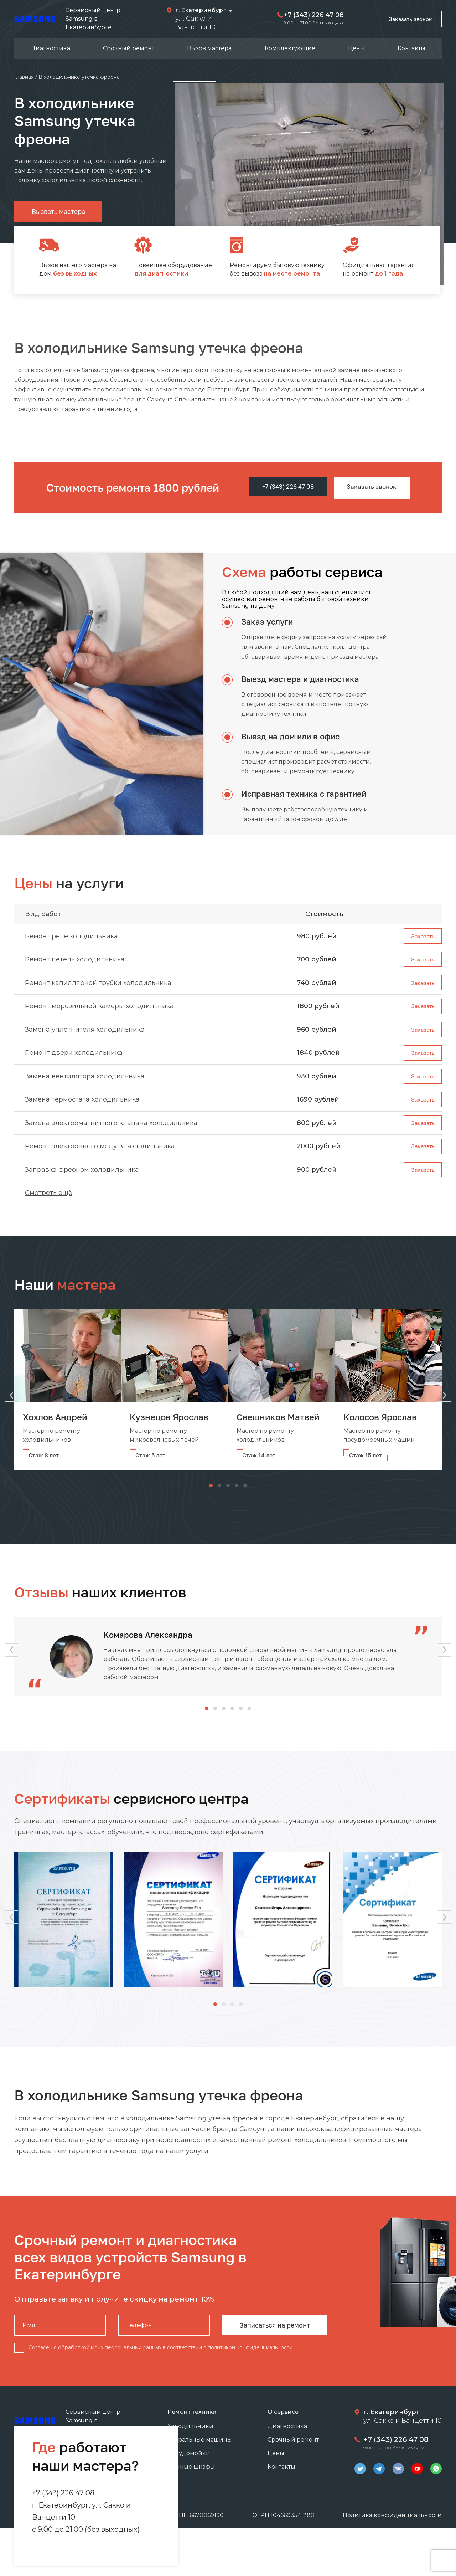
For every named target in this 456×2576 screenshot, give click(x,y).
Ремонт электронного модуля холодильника (100, 1164)
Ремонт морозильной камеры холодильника (99, 1012)
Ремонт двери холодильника (74, 1062)
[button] (449, 1394)
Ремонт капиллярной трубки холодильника (98, 986)
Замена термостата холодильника (82, 1113)
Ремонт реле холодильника (71, 936)
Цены (356, 48)
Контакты (411, 48)
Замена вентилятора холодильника (85, 1088)
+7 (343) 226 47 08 (307, 14)
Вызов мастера (209, 48)
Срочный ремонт (128, 48)
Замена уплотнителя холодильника (85, 1037)
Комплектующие (290, 48)
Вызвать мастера (58, 211)
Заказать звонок (406, 18)
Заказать (420, 935)
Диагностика (50, 48)
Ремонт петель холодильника (75, 961)
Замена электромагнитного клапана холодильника (111, 1138)
